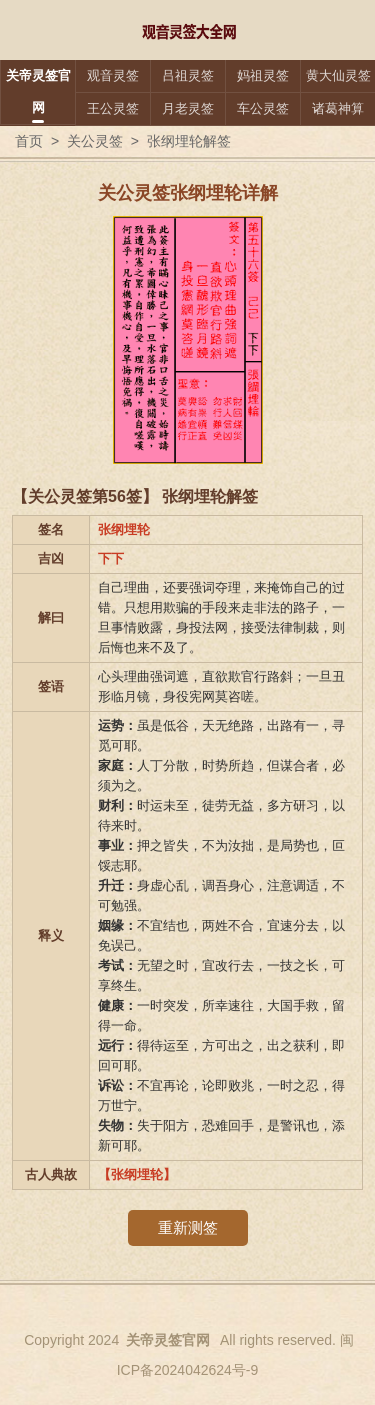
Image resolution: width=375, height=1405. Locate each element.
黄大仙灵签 (338, 75)
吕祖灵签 (188, 75)
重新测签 (188, 1227)
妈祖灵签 (263, 75)
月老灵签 (188, 108)
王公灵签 (113, 108)
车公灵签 (263, 108)
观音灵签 (113, 75)
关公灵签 (95, 141)
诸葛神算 (338, 108)
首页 (29, 141)
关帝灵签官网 (38, 91)
